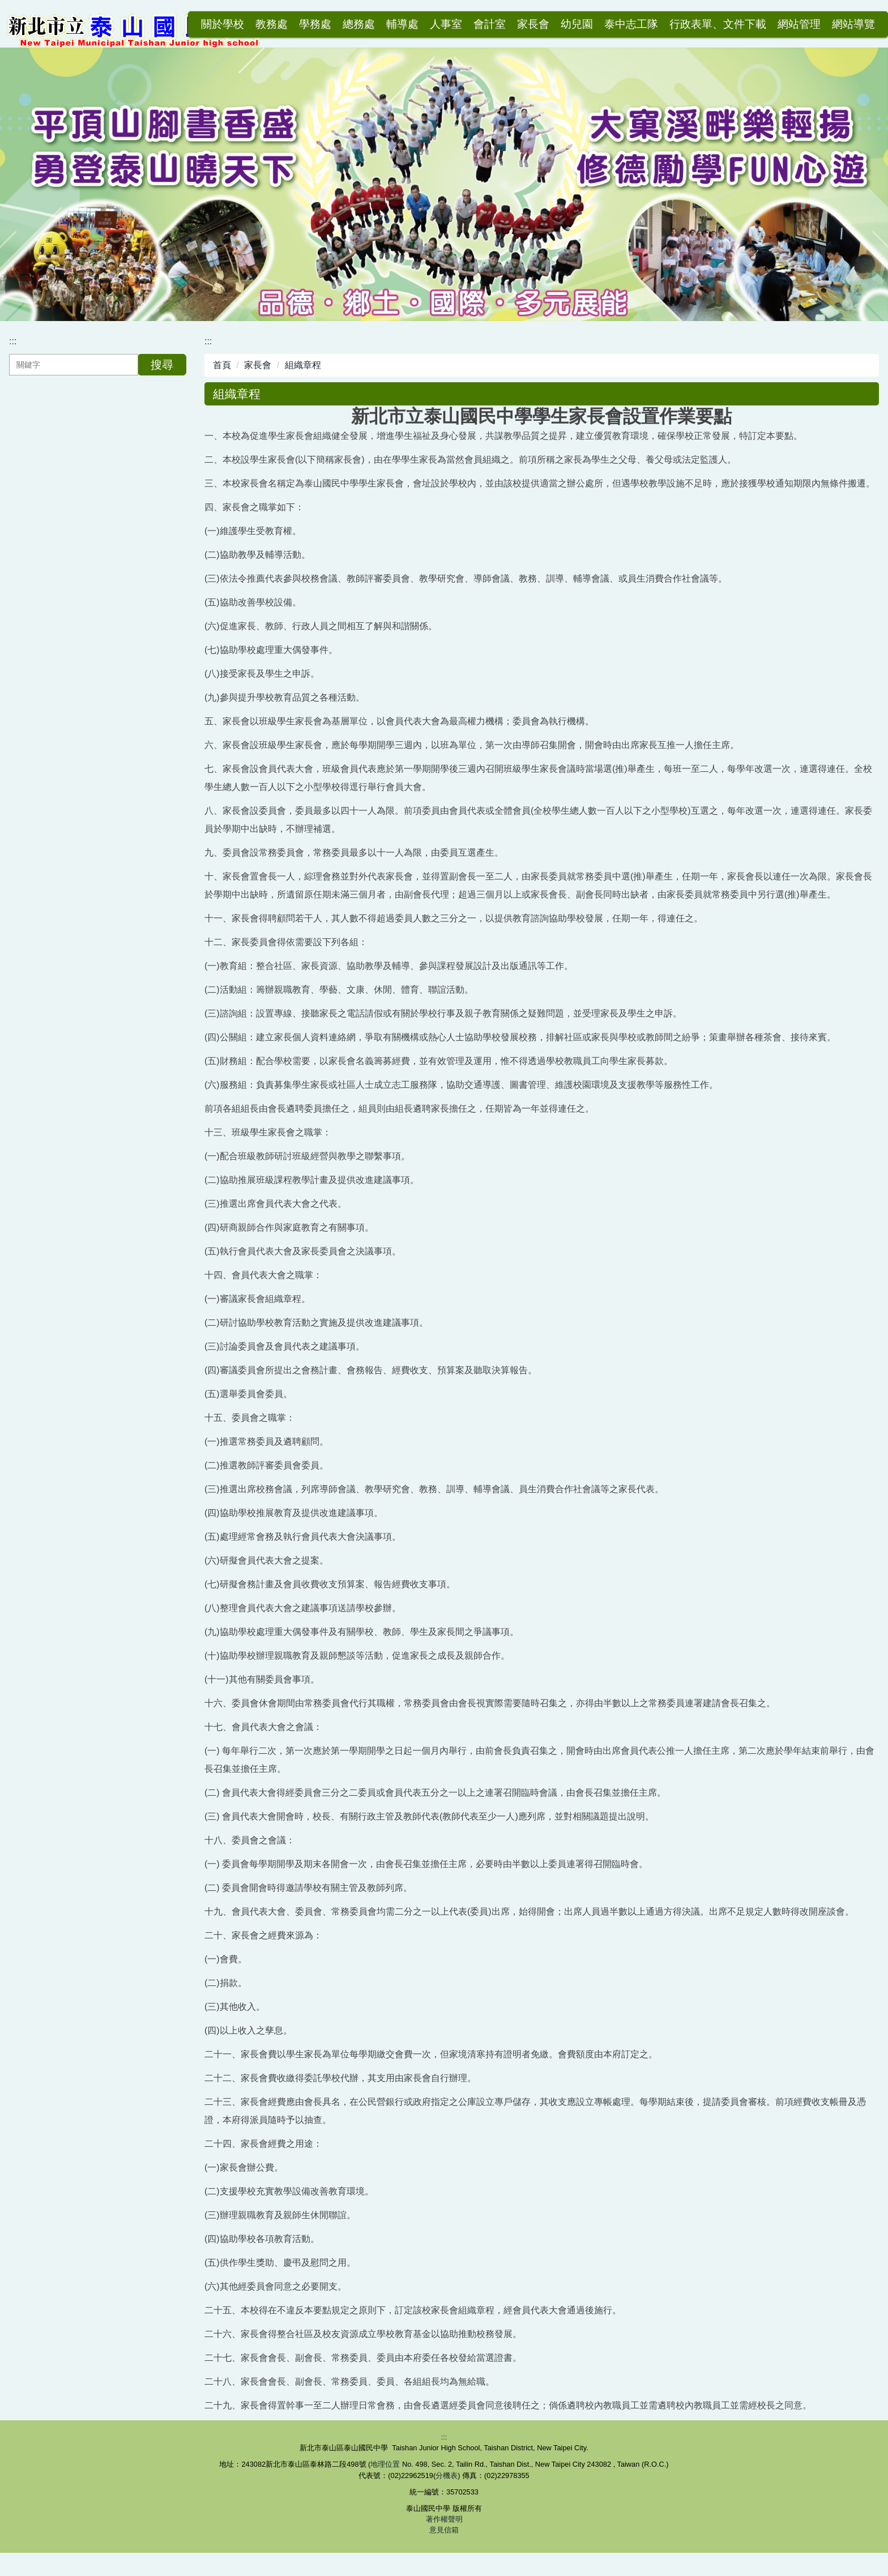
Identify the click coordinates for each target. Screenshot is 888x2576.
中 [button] (846, 419)
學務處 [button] (315, 24)
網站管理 (799, 24)
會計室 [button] (489, 24)
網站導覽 (853, 24)
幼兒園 (577, 24)
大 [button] (868, 419)
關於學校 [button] (222, 24)
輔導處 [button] (402, 24)
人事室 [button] (446, 24)
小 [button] (824, 419)
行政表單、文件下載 (717, 24)
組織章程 (303, 368)
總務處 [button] (359, 24)
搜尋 (162, 368)
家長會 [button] (533, 24)
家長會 (257, 368)
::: (185, 24)
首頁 (222, 368)
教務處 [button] (271, 24)
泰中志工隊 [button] (631, 24)
